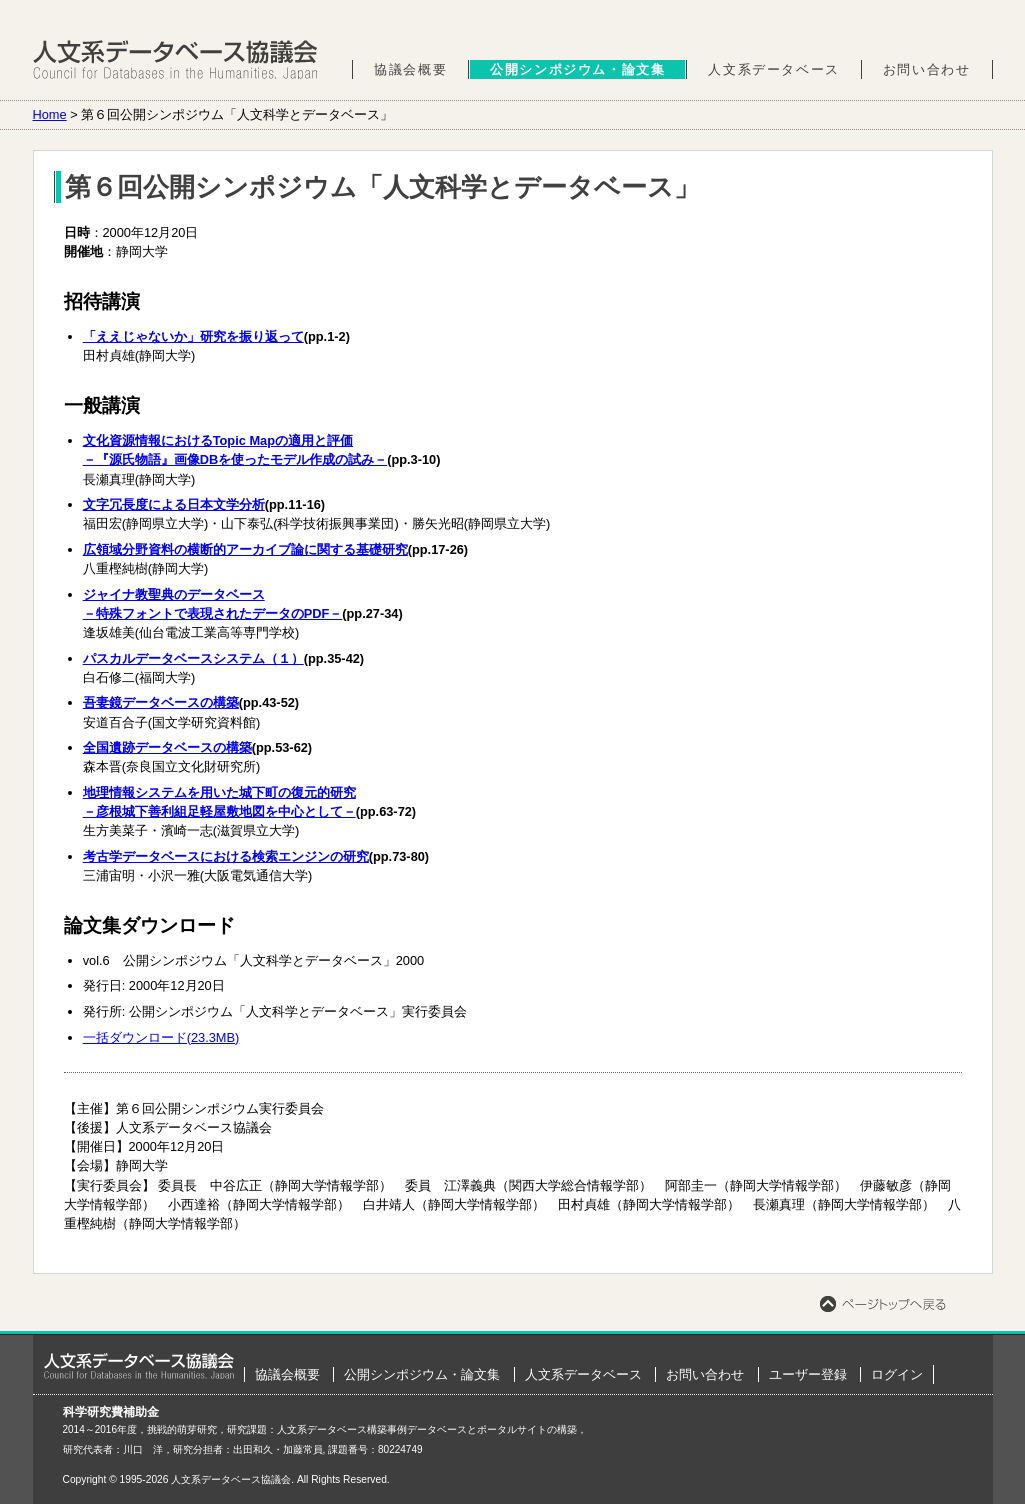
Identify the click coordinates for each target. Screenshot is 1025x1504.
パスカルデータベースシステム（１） (193, 658)
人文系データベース (773, 69)
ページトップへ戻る (883, 1304)
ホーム (139, 1366)
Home (50, 114)
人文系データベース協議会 (175, 60)
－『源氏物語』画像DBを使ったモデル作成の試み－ (235, 459)
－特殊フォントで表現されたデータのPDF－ (213, 613)
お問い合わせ (927, 69)
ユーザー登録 (808, 1374)
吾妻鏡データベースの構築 (161, 702)
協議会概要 (410, 69)
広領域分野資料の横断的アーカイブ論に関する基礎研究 (245, 549)
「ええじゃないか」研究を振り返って (193, 336)
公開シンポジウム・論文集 (577, 69)
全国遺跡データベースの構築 (167, 747)
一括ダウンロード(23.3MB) (161, 1037)
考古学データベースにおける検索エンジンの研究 (226, 856)
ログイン (897, 1374)
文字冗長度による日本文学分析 (174, 504)
